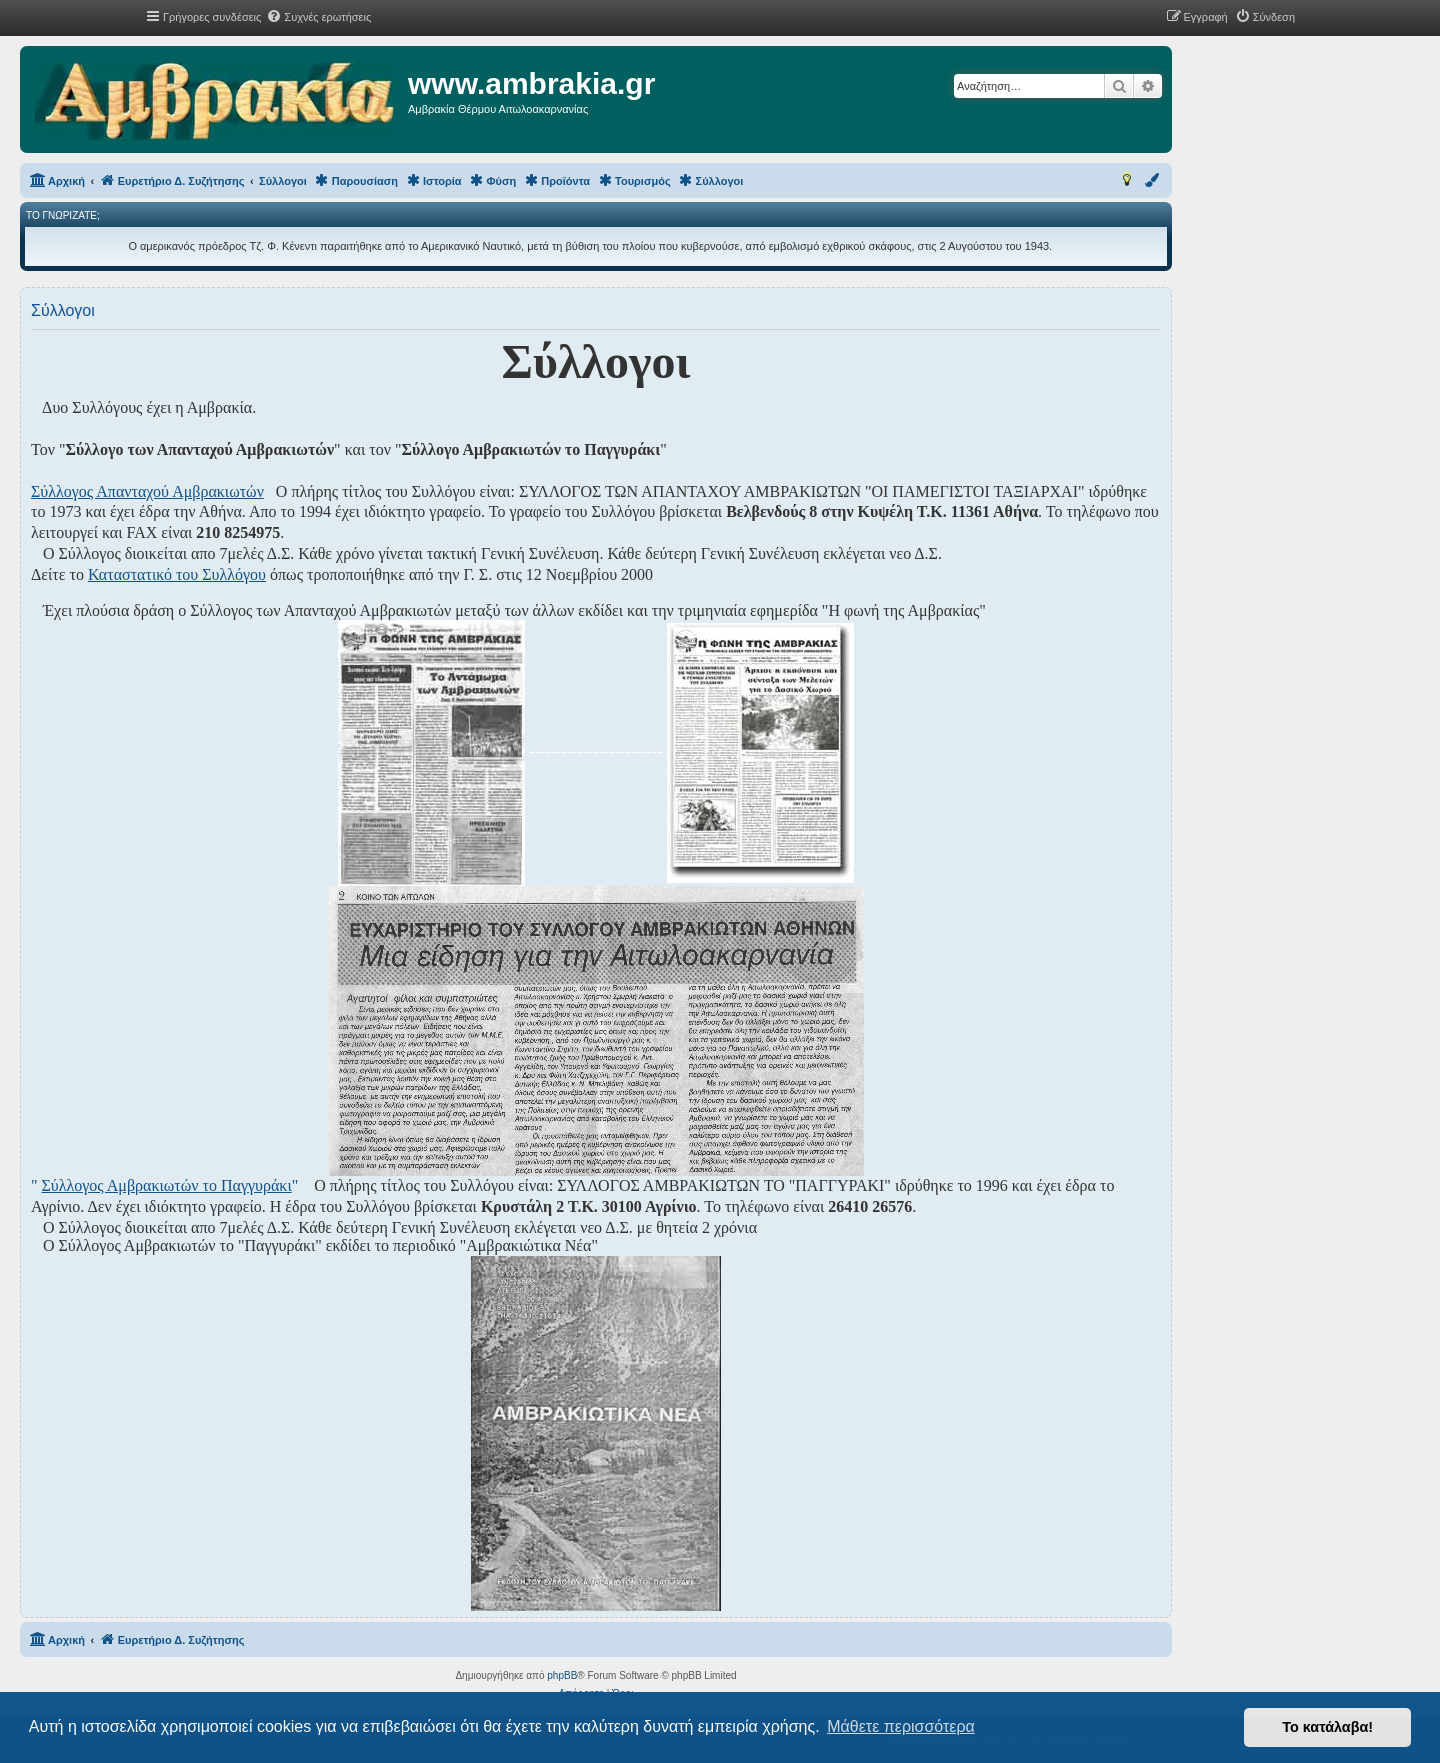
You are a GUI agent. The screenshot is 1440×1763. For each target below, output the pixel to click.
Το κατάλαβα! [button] (1327, 1727)
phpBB (562, 1675)
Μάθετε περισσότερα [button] (901, 1726)
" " (164, 1185)
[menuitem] (318, 17)
